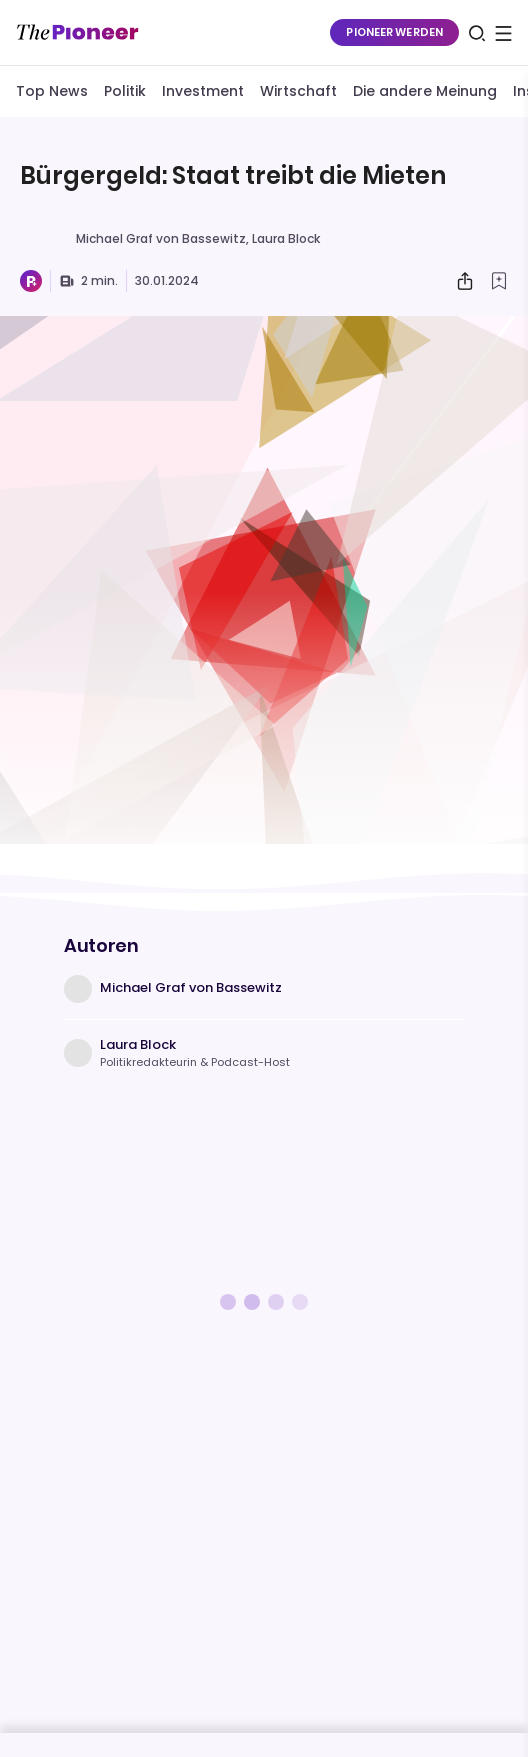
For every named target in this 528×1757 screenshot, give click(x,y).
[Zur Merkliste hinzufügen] (499, 281)
